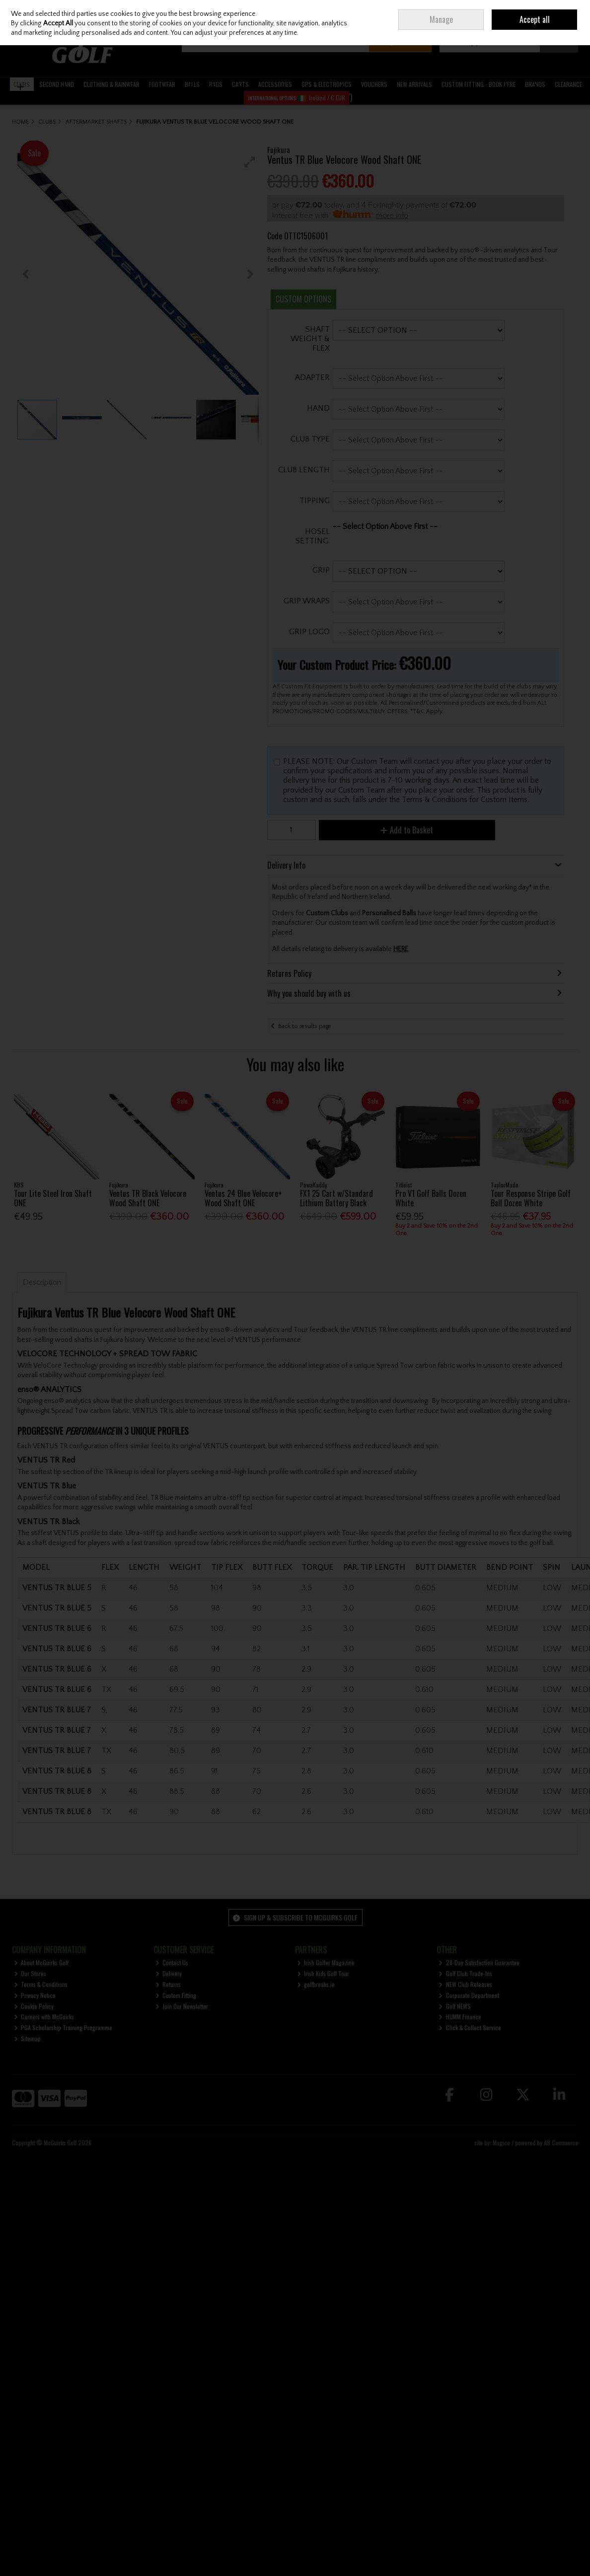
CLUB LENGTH (304, 469)
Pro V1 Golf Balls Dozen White (430, 1198)
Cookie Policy (34, 2006)
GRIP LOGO (309, 631)
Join (518, 15)
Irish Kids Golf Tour (323, 1973)
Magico (501, 2142)
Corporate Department (469, 1995)
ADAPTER (312, 377)
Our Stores (30, 1973)
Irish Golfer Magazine (326, 1962)
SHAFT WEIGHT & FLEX (310, 339)
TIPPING (314, 500)
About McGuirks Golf (41, 1962)
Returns (168, 1984)
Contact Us (172, 1962)
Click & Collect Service (470, 2027)
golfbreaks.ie (316, 1984)
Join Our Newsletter (182, 2006)
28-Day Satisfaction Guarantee (479, 1962)
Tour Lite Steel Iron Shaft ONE (53, 1198)
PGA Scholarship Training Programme (63, 2027)
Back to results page (304, 1026)
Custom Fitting (176, 1995)
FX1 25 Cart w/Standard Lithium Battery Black (336, 1198)
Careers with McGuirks (44, 2016)
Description (42, 1282)
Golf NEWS (455, 2006)
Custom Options (303, 299)
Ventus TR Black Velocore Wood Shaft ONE (147, 1198)
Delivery (168, 1973)
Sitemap (27, 2038)
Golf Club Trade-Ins (465, 1973)
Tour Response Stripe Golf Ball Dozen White (531, 1198)
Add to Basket (406, 830)
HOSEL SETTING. (312, 536)
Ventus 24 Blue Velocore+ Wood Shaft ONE (243, 1198)
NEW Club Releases (465, 1984)
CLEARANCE (568, 84)
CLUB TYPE (310, 439)
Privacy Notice (35, 1995)
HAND (318, 408)
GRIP (321, 570)
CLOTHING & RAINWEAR (111, 84)
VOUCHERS (374, 84)
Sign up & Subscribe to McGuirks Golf (295, 1917)
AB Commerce (561, 2142)
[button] (250, 162)
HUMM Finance (460, 2016)
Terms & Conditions (41, 1984)
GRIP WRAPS (307, 600)
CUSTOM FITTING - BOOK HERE (479, 84)
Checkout (559, 42)
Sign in (498, 15)
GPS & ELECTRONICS (326, 84)
